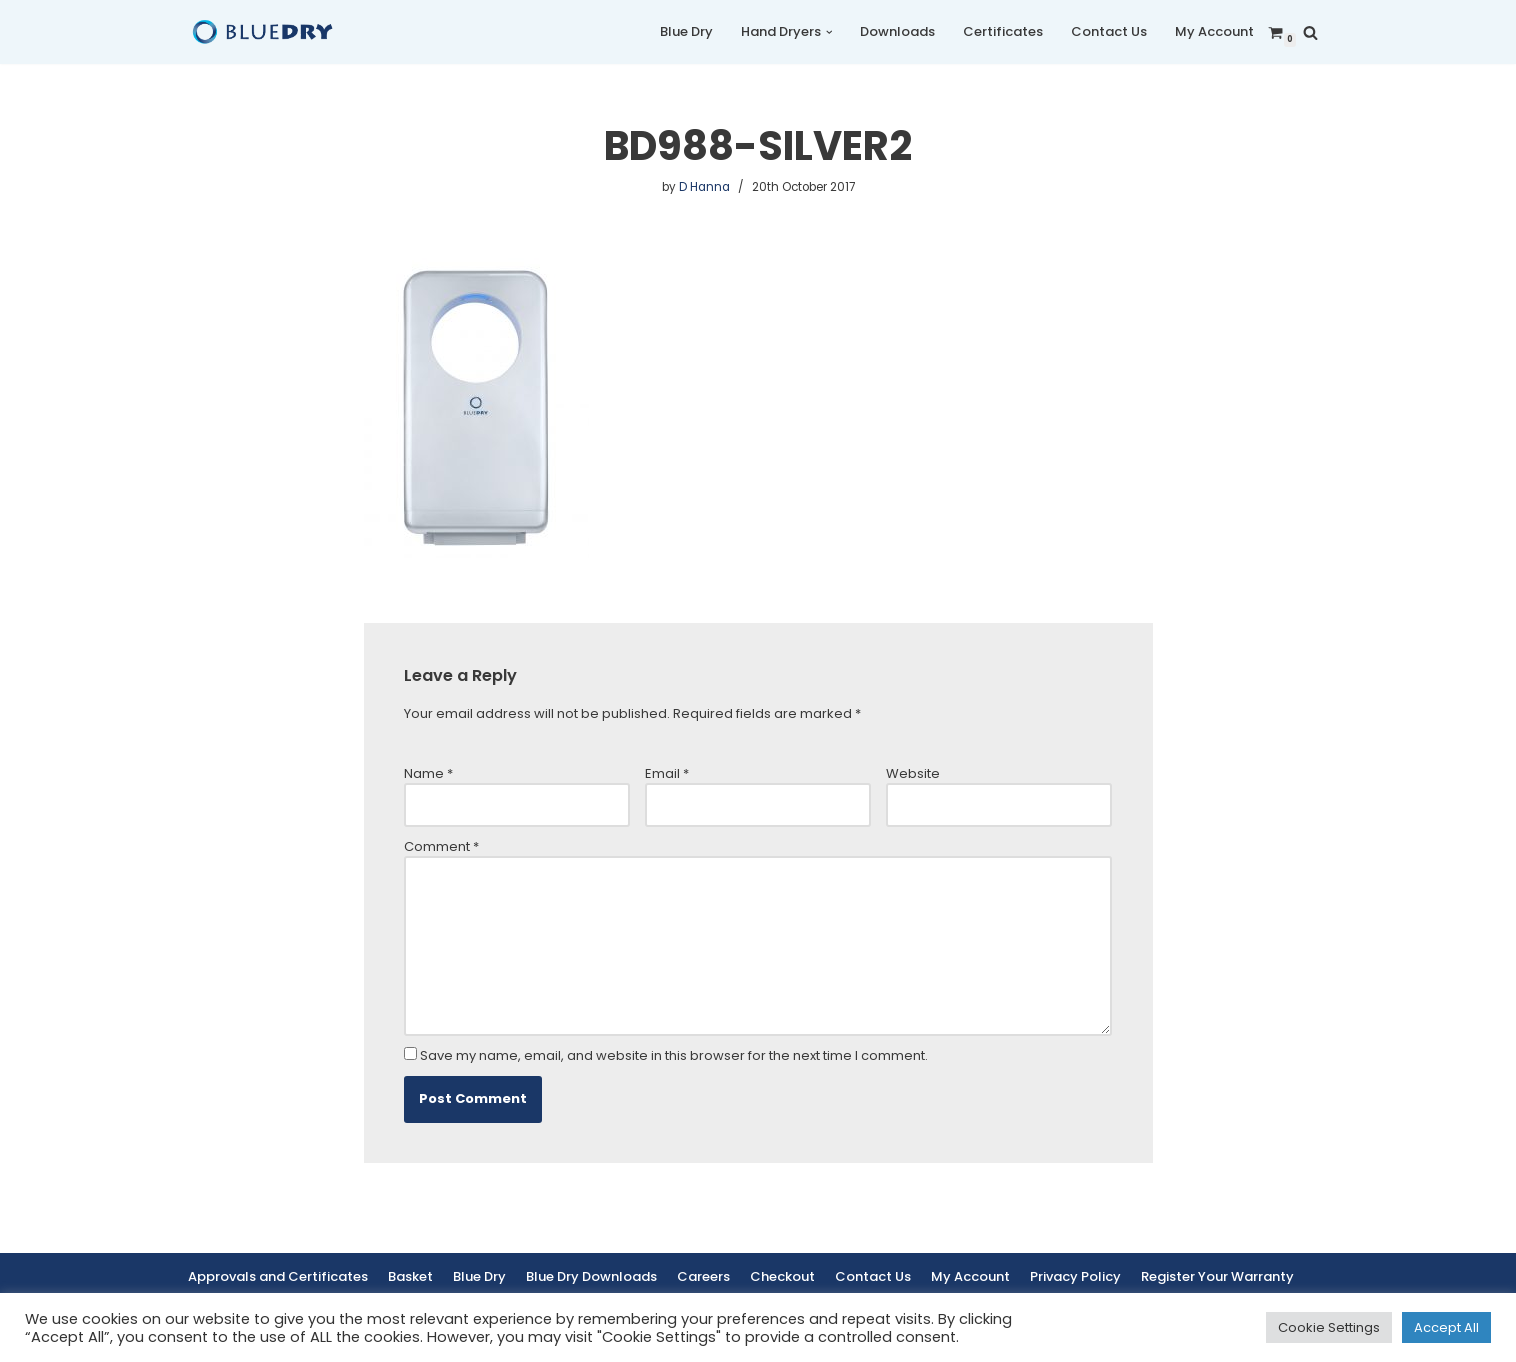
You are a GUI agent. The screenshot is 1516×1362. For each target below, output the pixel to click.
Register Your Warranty (1217, 1276)
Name (428, 773)
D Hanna (704, 187)
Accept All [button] (1446, 1327)
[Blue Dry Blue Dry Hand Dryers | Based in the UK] (263, 32)
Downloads (897, 31)
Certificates (1003, 31)
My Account (1214, 31)
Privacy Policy (1075, 1276)
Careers (703, 1276)
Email (667, 773)
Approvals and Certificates (278, 1276)
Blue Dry (686, 31)
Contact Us (1109, 31)
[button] (829, 32)
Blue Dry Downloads (591, 1276)
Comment (441, 846)
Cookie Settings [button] (1329, 1327)
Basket (410, 1276)
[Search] (1310, 32)
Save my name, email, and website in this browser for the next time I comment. (674, 1055)
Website (913, 773)
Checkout (782, 1276)
